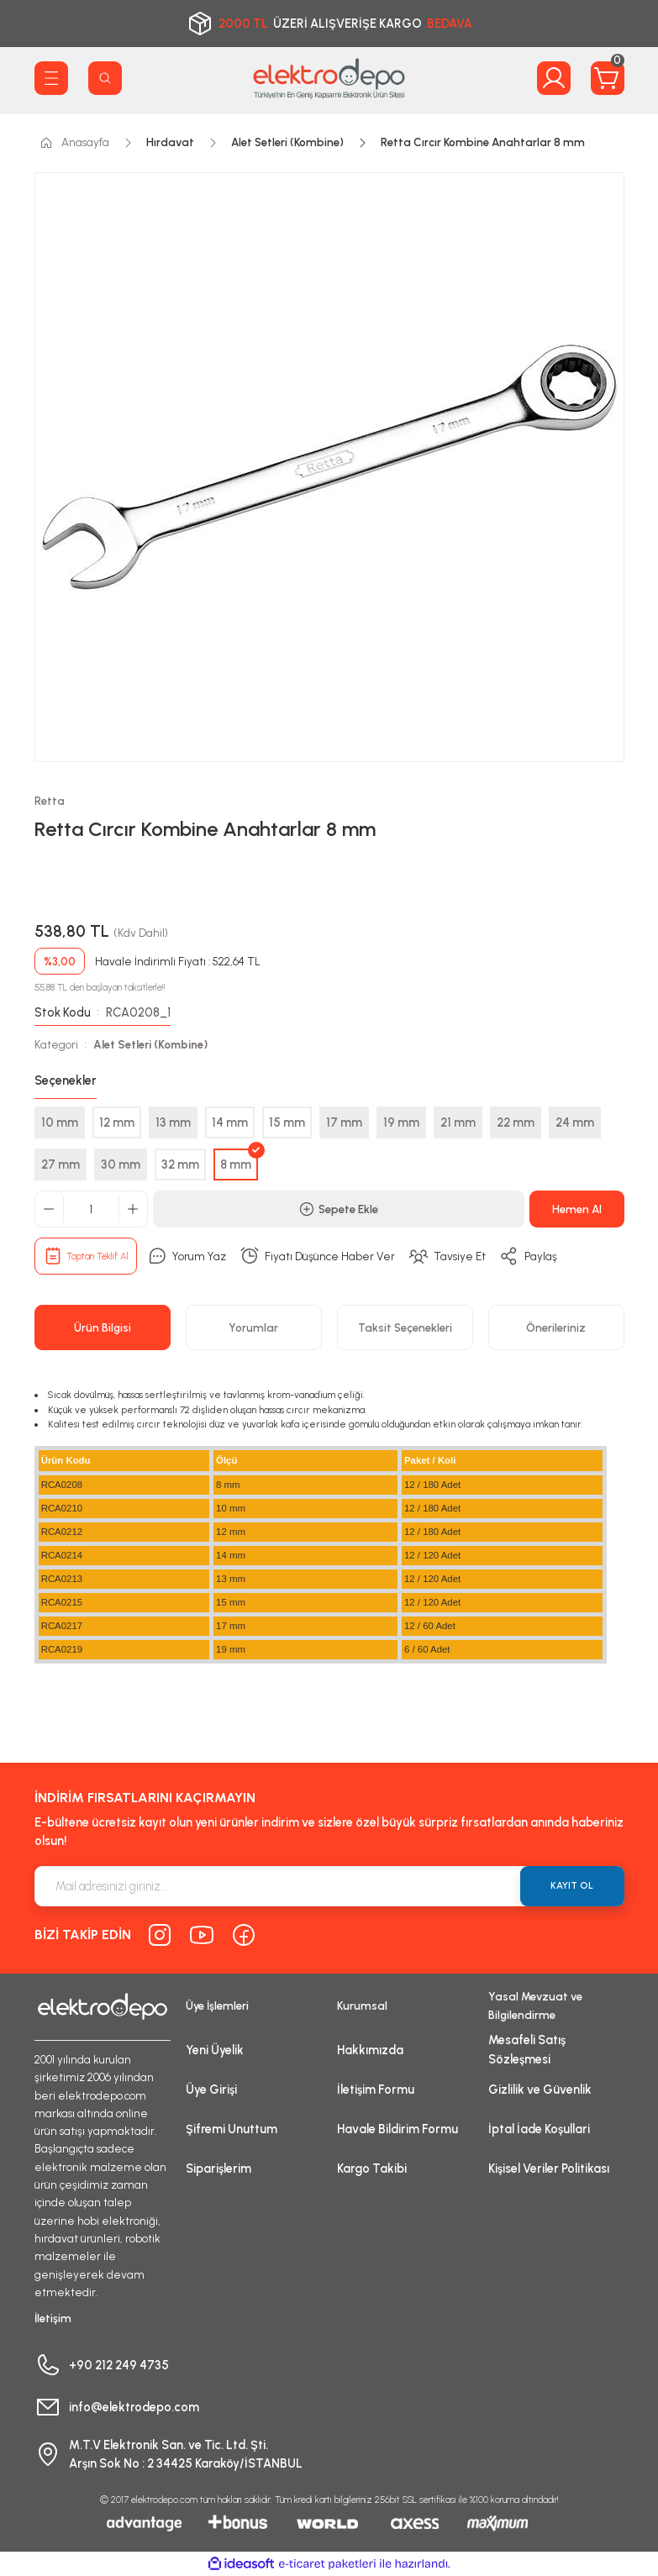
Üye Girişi (211, 2089)
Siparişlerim (218, 2168)
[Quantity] (91, 1209)
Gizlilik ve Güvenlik (540, 2089)
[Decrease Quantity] (49, 1209)
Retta (49, 800)
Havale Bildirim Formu (397, 2129)
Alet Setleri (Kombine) (150, 1044)
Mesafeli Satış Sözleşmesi (527, 2049)
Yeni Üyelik (215, 2050)
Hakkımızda (370, 2050)
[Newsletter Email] (329, 1886)
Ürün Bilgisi (102, 1327)
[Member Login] (554, 78)
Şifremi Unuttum (231, 2129)
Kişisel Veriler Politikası (548, 2168)
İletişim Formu (375, 2089)
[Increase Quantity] (132, 1209)
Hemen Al (577, 1209)
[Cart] (607, 78)
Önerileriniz (556, 1327)
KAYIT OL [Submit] (571, 1885)
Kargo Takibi (372, 2168)
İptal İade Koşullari (539, 2129)
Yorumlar (253, 1327)
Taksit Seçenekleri (405, 1327)
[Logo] (329, 78)
